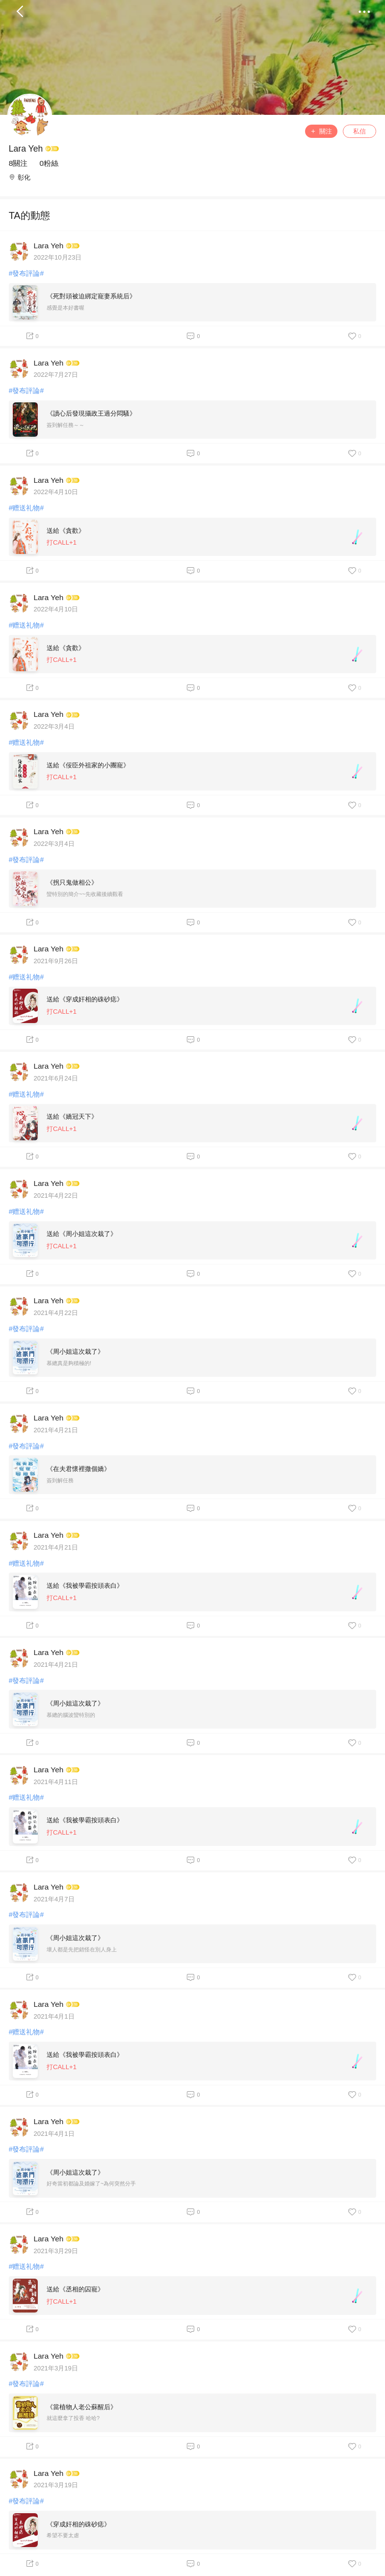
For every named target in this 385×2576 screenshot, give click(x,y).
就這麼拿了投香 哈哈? (73, 2418)
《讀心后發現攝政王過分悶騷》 (91, 413)
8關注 (18, 163)
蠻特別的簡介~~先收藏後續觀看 (85, 894)
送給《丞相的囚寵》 (75, 2289)
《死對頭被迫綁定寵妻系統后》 (91, 296)
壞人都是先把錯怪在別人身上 (82, 1949)
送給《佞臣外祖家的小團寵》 (88, 765)
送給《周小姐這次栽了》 (82, 1233)
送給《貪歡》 (66, 530)
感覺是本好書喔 (65, 308)
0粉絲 (48, 163)
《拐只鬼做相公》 (72, 882)
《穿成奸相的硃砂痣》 (78, 2524)
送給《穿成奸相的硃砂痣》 (85, 999)
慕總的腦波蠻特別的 (71, 1715)
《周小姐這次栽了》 (75, 1351)
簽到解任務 (60, 1480)
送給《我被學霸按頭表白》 (85, 1585)
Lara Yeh (26, 149)
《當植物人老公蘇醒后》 (82, 2407)
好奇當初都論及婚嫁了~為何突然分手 (91, 2183)
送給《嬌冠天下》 (72, 1116)
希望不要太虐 (63, 2535)
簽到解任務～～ (65, 425)
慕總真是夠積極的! (69, 1363)
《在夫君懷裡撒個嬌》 (78, 1468)
